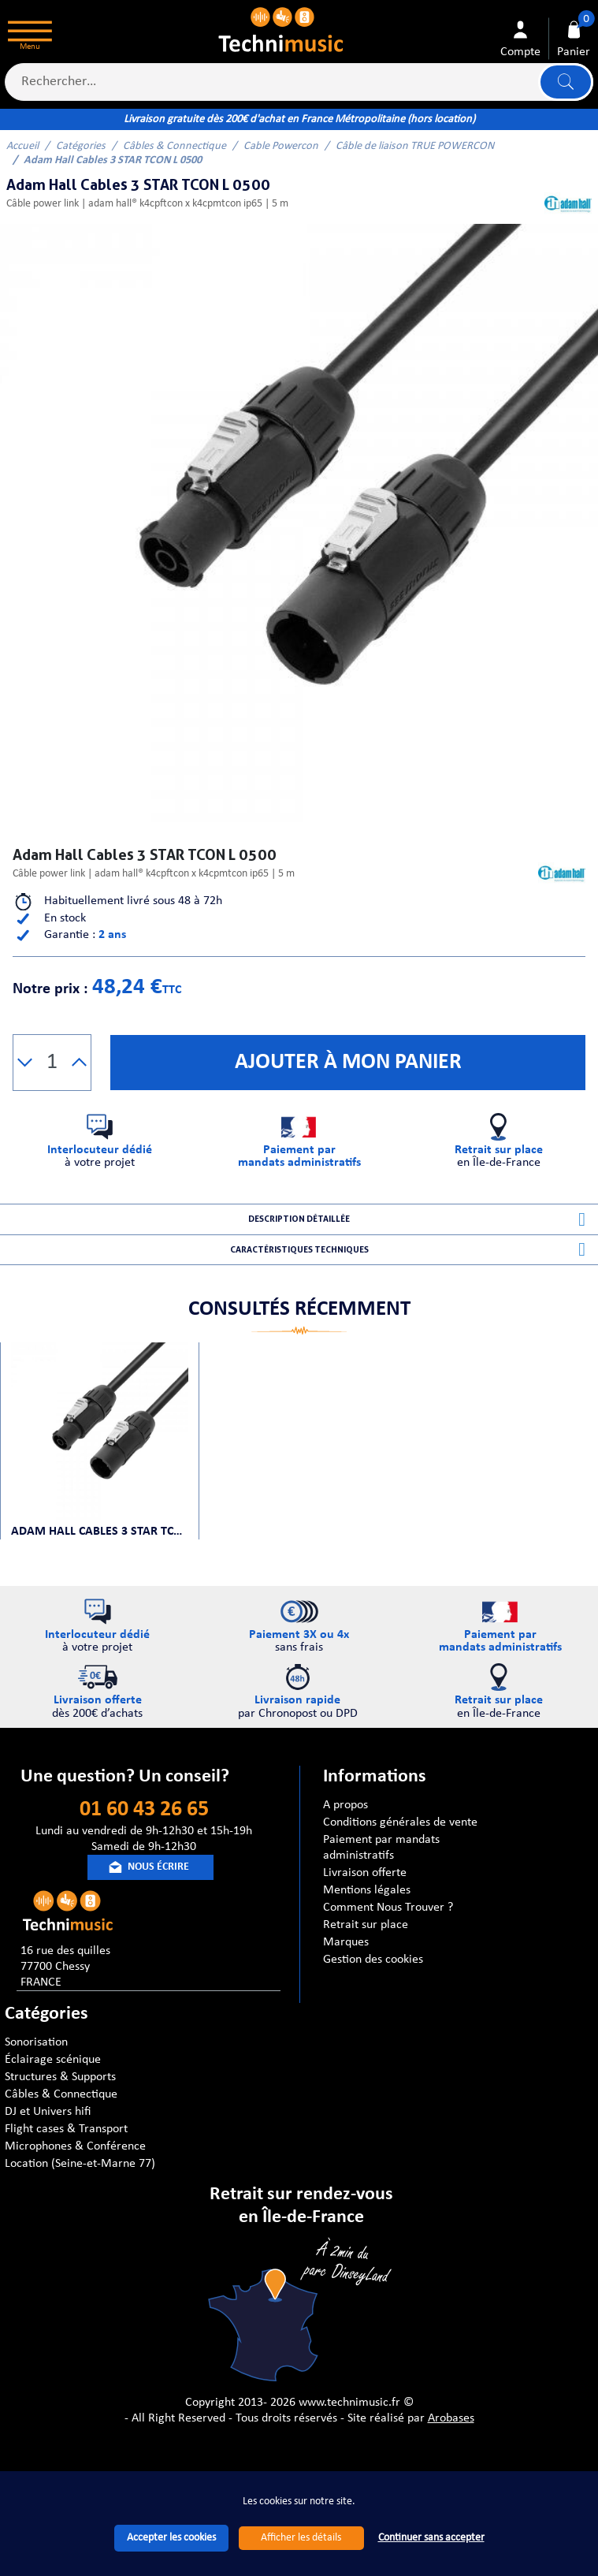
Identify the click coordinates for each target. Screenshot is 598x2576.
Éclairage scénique (53, 2082)
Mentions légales (366, 1913)
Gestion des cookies (373, 1982)
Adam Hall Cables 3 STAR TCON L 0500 (99, 1547)
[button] (24, 1062)
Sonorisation (36, 2065)
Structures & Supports (60, 2100)
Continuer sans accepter (431, 2538)
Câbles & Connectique (174, 146)
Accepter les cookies (171, 2538)
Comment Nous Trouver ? (388, 1930)
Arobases (451, 2441)
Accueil (22, 146)
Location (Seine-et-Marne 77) (80, 2186)
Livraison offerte (365, 1895)
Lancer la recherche (564, 82)
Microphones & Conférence (75, 2169)
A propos (345, 1828)
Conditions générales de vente (400, 1845)
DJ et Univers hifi (48, 2134)
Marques (346, 1965)
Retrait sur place (365, 1947)
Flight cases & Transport (66, 2152)
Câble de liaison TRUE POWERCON (415, 146)
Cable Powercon (280, 146)
